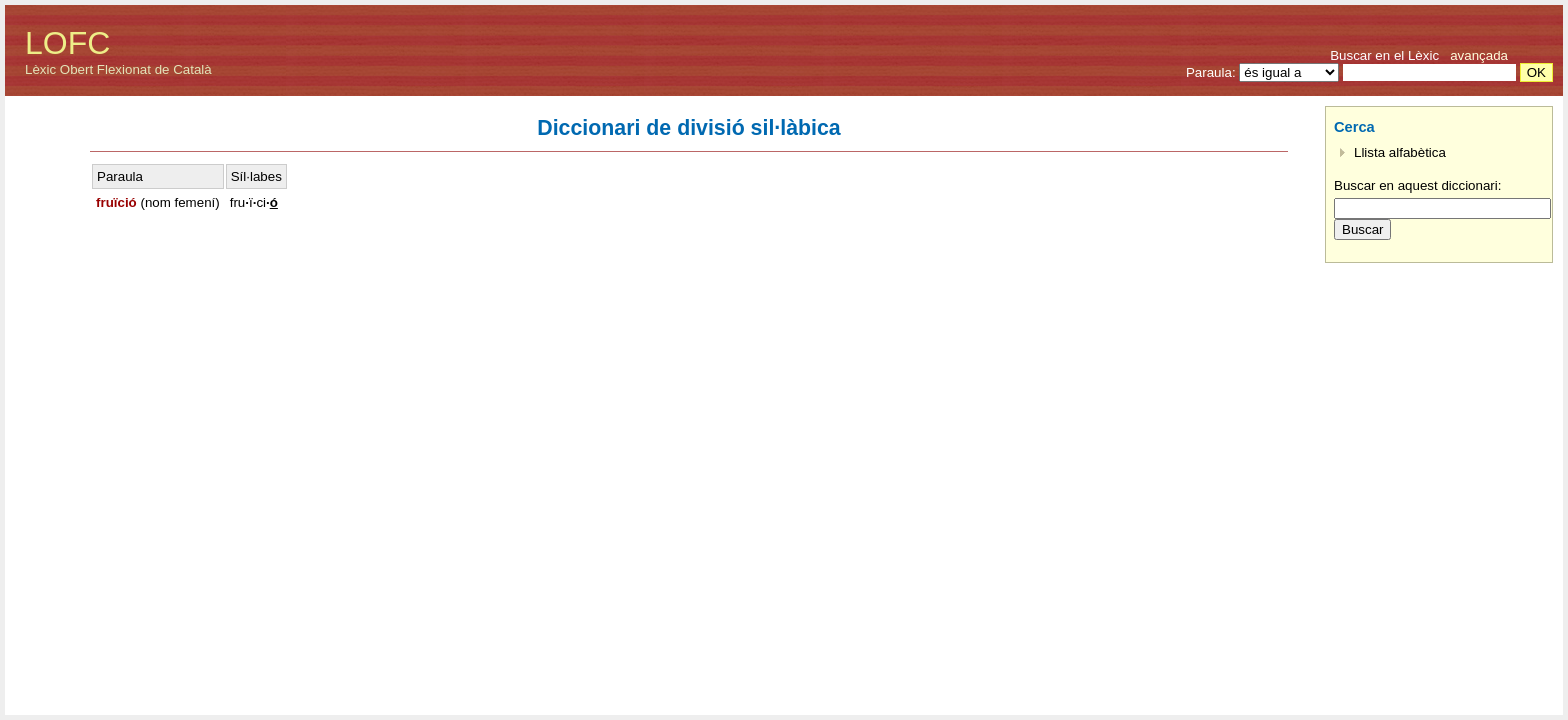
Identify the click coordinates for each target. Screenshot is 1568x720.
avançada (1479, 55)
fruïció (116, 202)
